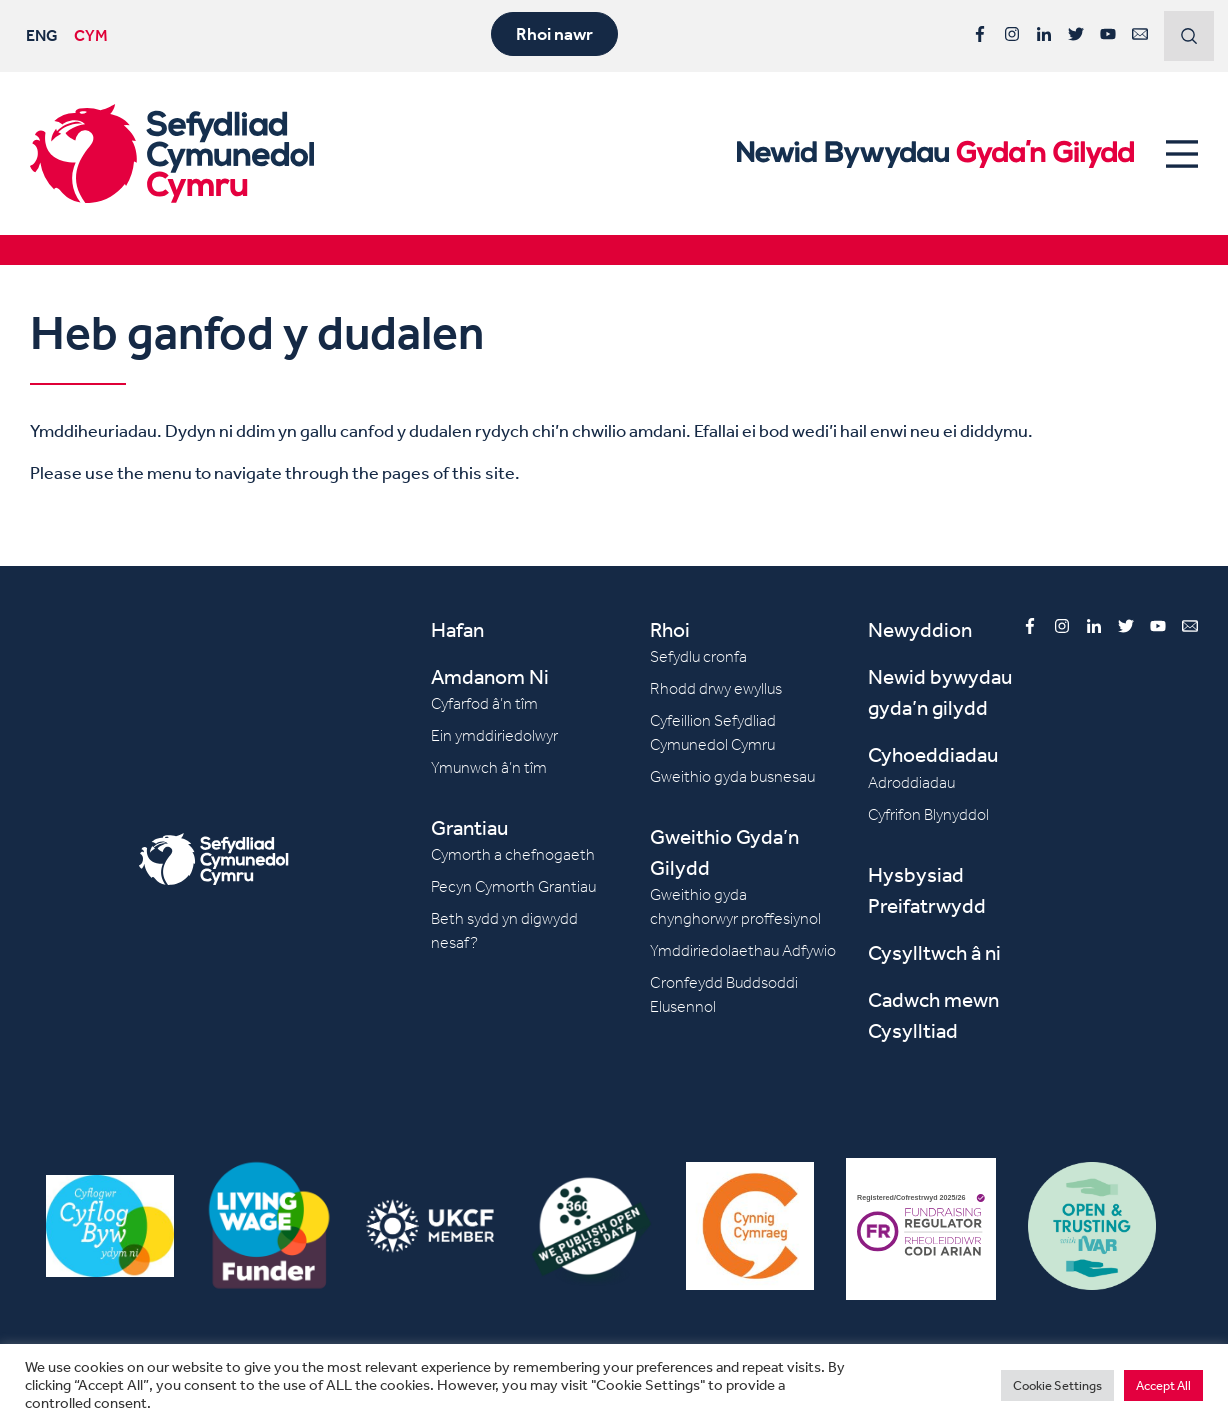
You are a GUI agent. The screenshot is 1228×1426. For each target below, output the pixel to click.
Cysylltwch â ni (934, 952)
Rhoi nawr (554, 34)
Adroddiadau (911, 782)
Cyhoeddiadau (933, 754)
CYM (91, 35)
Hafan (457, 629)
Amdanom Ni (490, 676)
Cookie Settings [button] (1057, 1385)
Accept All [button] (1163, 1385)
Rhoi (670, 629)
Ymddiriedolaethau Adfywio (743, 950)
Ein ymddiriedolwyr (494, 735)
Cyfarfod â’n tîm (484, 703)
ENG (42, 35)
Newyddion (920, 629)
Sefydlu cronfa (698, 656)
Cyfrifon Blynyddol (928, 814)
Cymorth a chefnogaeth (513, 854)
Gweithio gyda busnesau (732, 776)
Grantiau (469, 827)
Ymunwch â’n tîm (489, 767)
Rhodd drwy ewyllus (716, 688)
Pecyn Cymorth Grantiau (513, 886)
